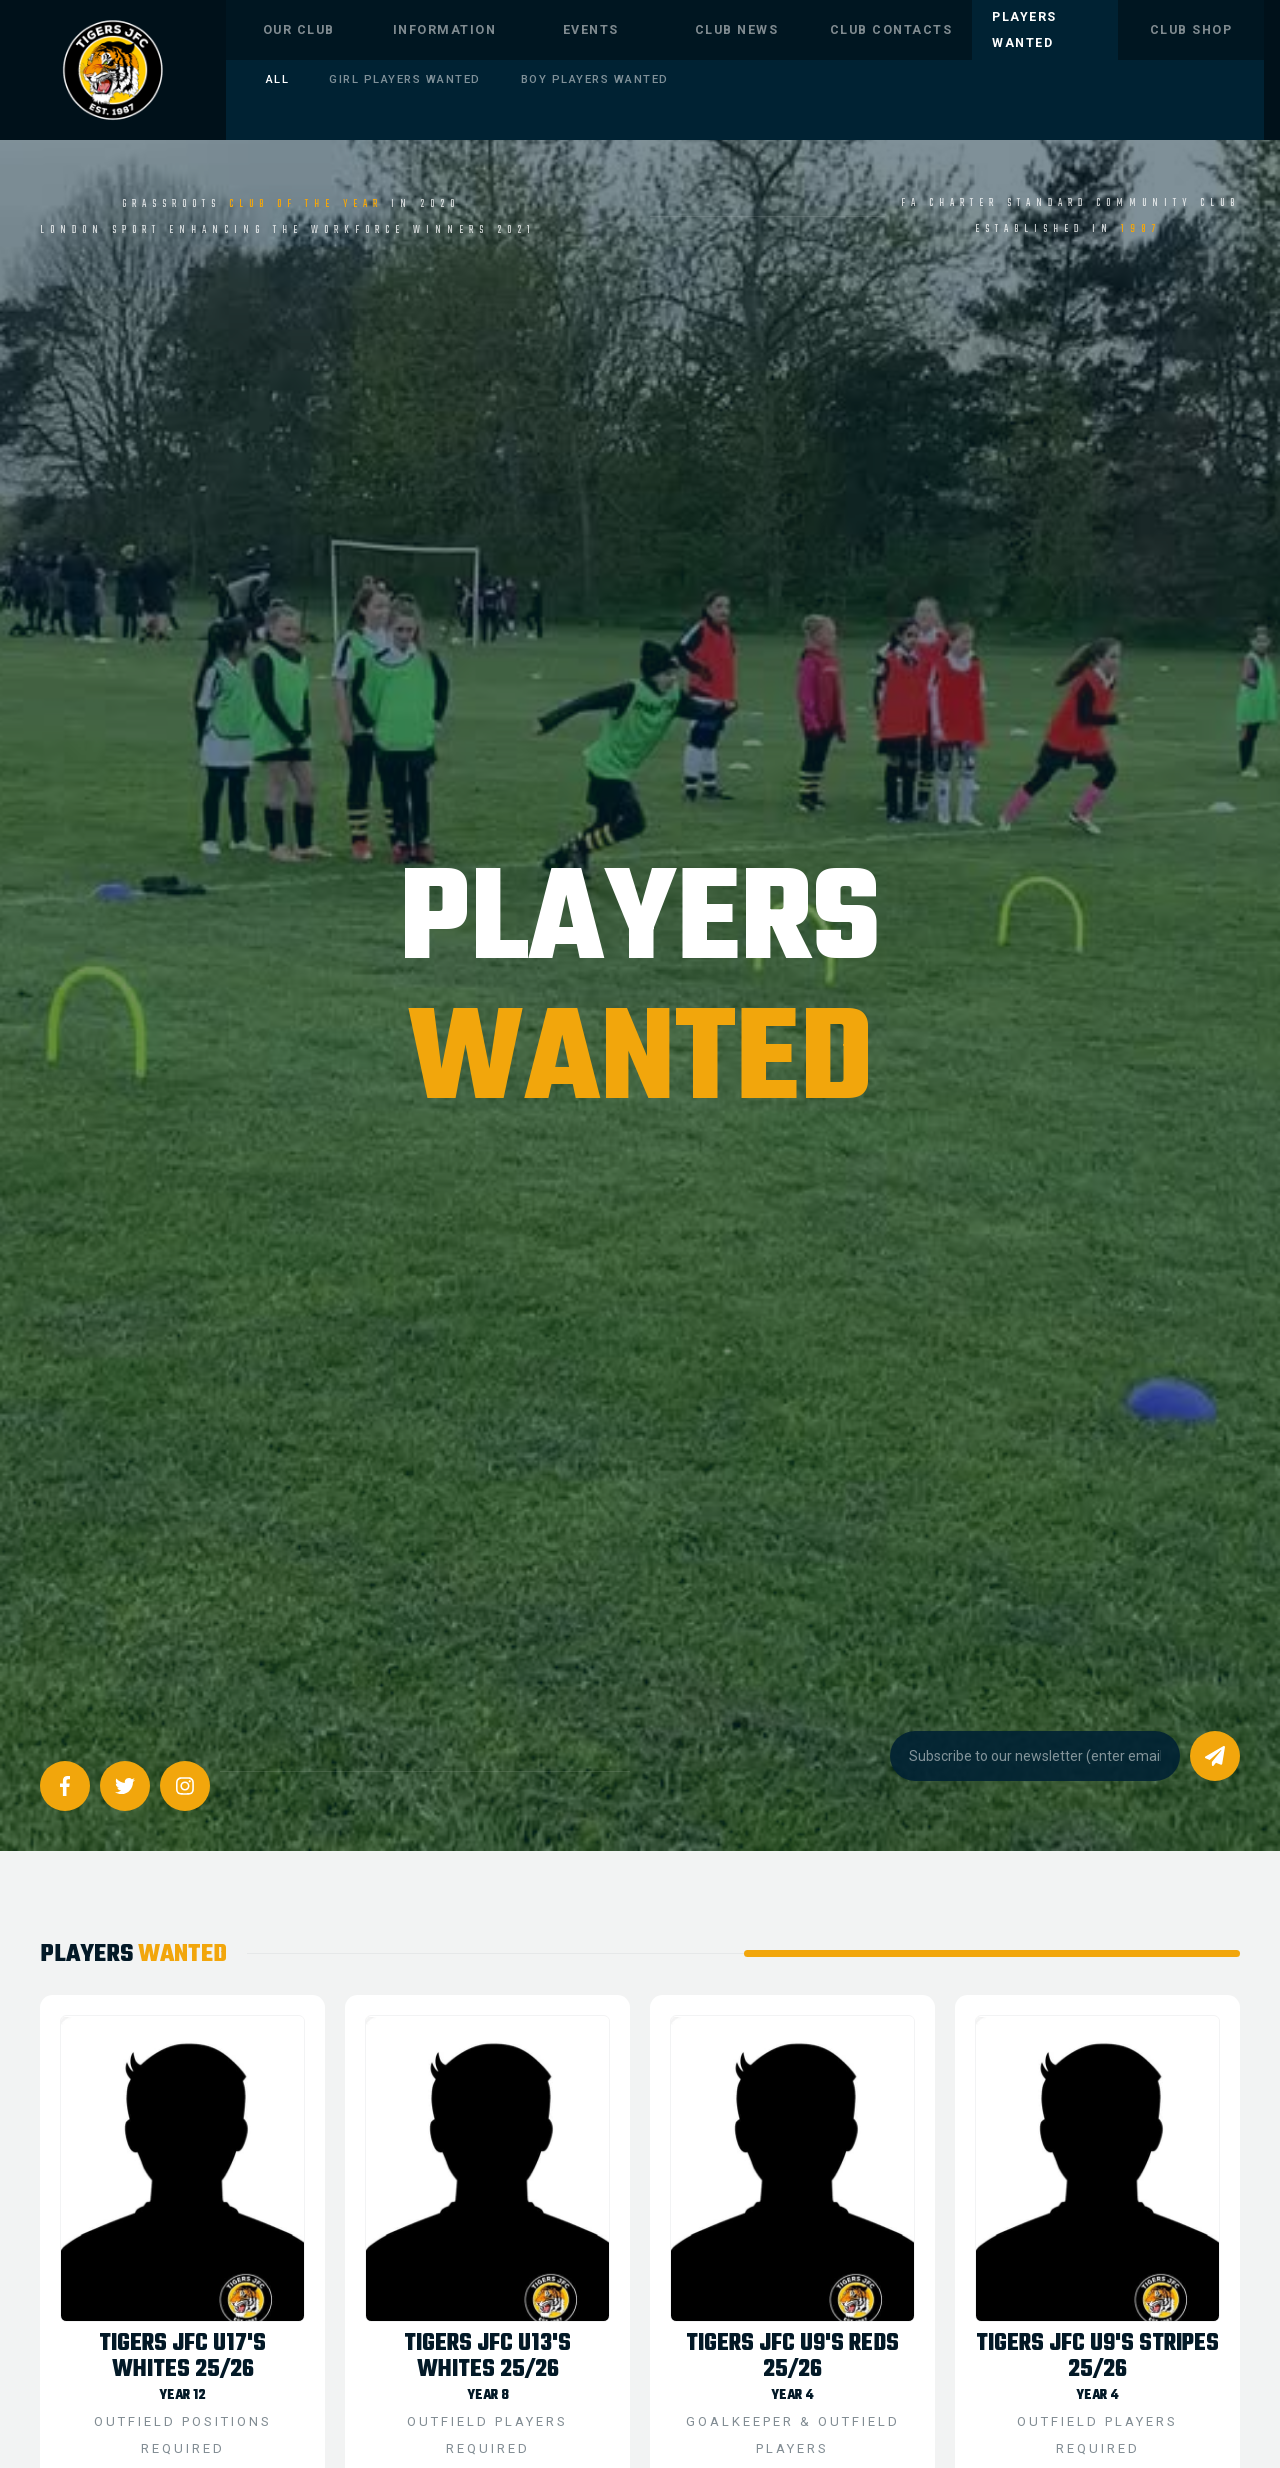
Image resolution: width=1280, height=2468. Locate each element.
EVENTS (591, 29)
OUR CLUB (299, 29)
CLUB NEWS (737, 29)
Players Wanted (1024, 29)
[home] (113, 70)
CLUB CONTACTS (891, 29)
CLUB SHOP (1191, 29)
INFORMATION (445, 29)
